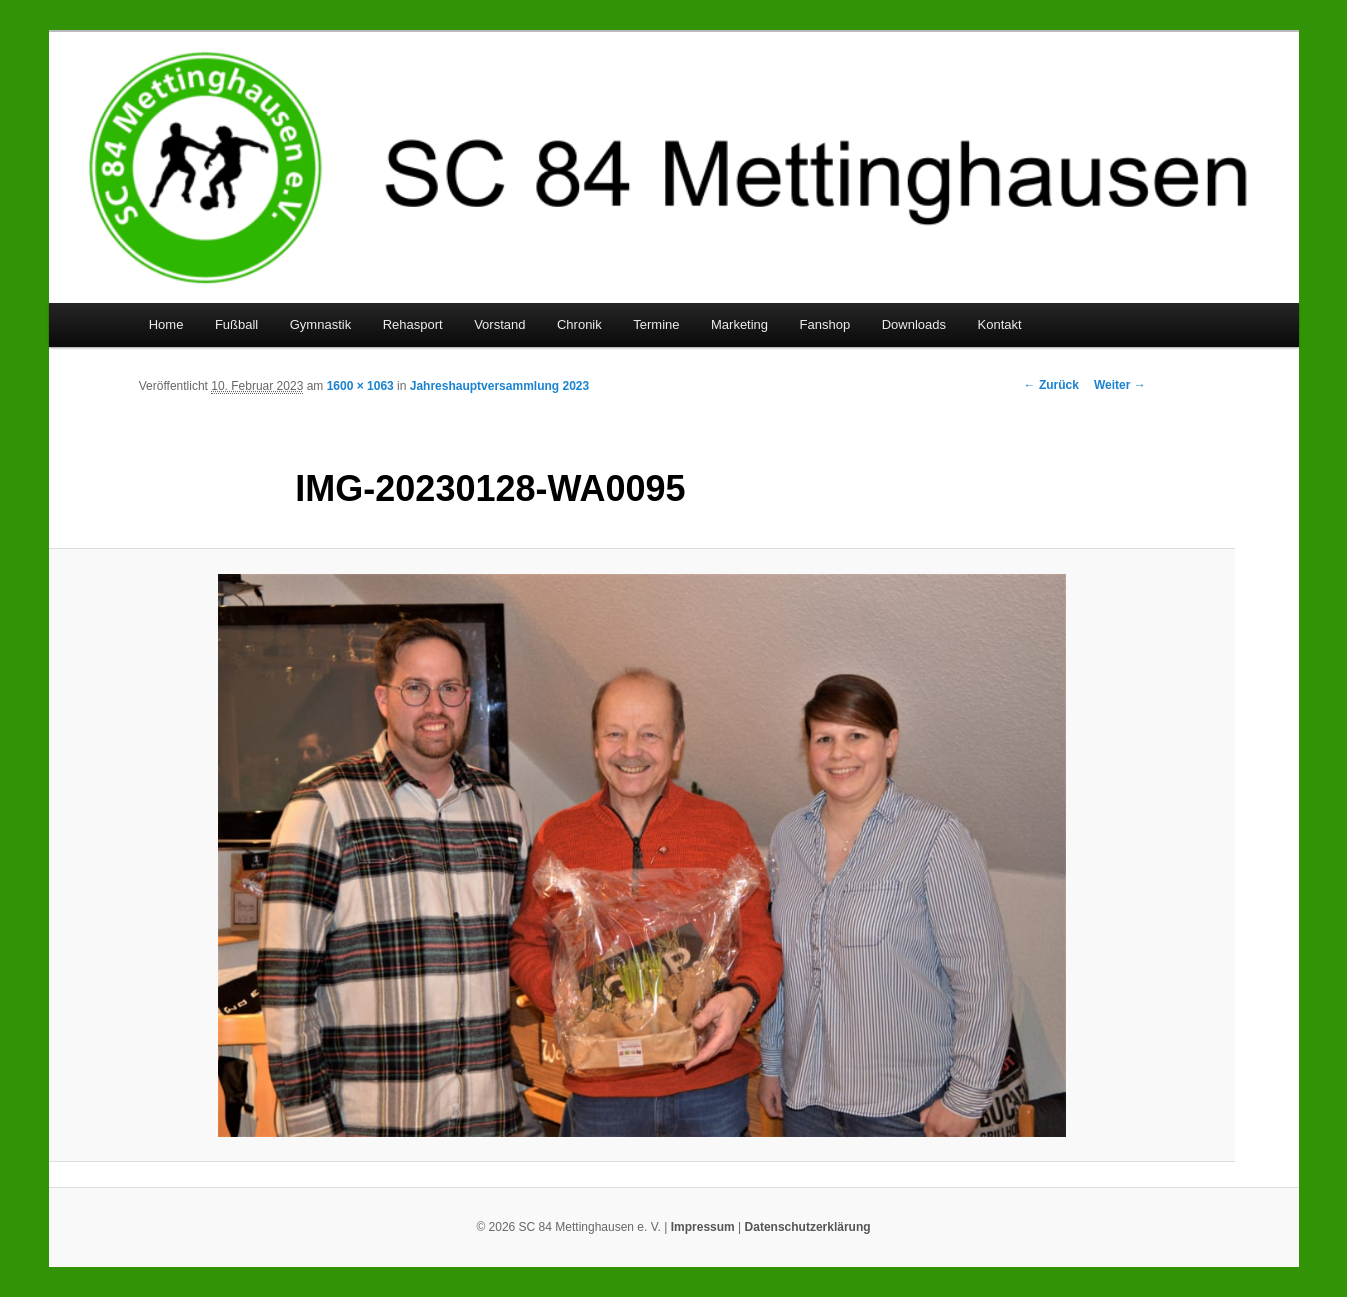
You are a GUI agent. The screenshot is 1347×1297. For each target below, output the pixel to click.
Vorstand (499, 324)
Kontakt (1000, 324)
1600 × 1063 (360, 386)
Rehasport (413, 324)
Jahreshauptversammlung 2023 (499, 386)
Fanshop (825, 324)
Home (166, 324)
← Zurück (1051, 385)
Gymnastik (320, 324)
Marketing (739, 324)
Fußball (236, 324)
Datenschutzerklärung (808, 1227)
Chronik (579, 324)
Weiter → (1120, 385)
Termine (656, 324)
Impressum (703, 1227)
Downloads (914, 324)
